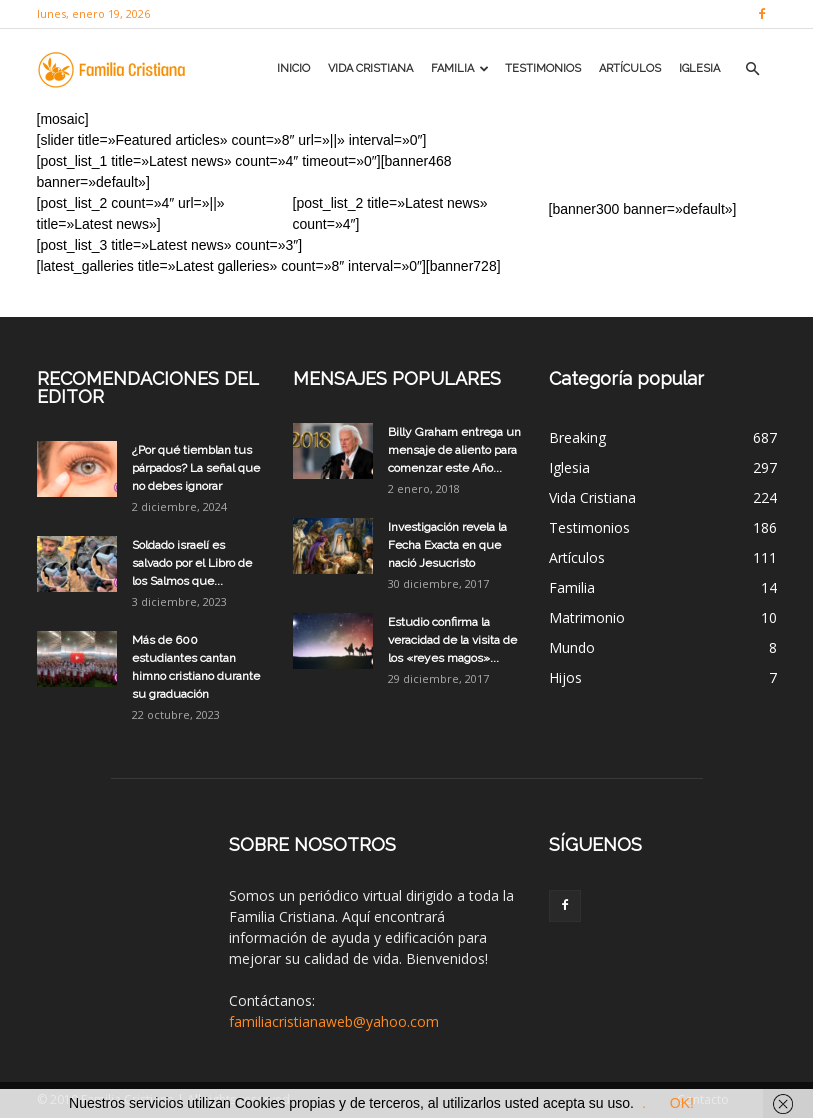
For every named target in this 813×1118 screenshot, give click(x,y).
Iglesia (699, 68)
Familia (460, 68)
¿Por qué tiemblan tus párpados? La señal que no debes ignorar (196, 468)
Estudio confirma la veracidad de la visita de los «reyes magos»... (452, 640)
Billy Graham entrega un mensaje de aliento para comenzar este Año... (454, 450)
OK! (682, 1103)
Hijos (565, 677)
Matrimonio (587, 617)
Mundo (572, 647)
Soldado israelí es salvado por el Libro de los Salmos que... (192, 563)
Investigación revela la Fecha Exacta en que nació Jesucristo (447, 545)
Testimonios (543, 68)
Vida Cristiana (370, 68)
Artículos (630, 68)
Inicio (293, 68)
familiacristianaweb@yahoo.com (334, 1021)
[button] (753, 69)
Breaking (577, 437)
